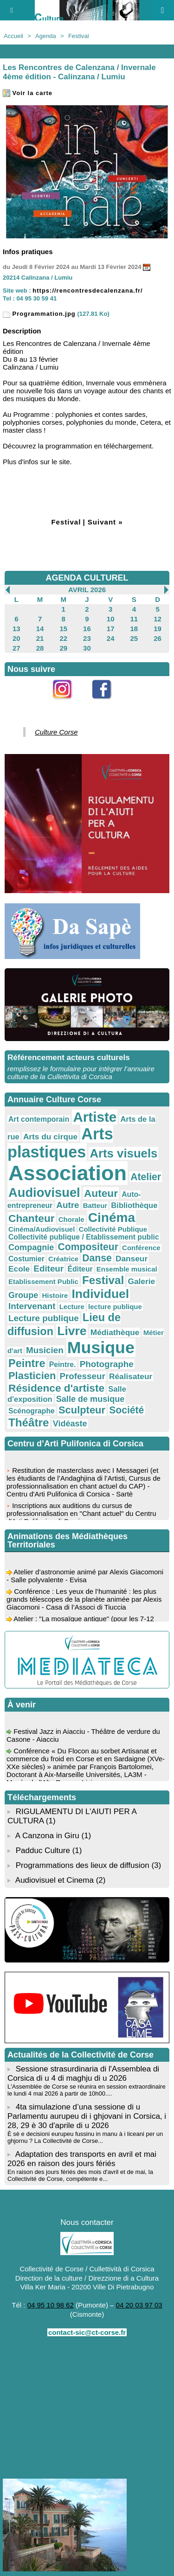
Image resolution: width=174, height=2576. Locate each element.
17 (111, 629)
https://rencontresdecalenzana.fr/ (87, 290)
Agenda (45, 35)
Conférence (141, 1248)
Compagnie (31, 1247)
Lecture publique (43, 1318)
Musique (101, 1347)
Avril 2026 (87, 590)
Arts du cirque (50, 1136)
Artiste (94, 1117)
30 (87, 648)
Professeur (82, 1376)
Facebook (106, 704)
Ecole (19, 1268)
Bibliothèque (134, 1205)
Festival (78, 35)
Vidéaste (70, 1423)
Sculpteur (81, 1410)
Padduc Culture (43, 1850)
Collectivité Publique (113, 1229)
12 (157, 619)
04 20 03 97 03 (139, 2305)
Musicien (45, 1350)
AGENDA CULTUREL (87, 577)
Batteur (95, 1205)
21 (40, 638)
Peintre (26, 1363)
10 (111, 619)
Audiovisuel (44, 1192)
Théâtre (28, 1422)
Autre (67, 1205)
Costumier (26, 1259)
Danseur (132, 1258)
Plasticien (32, 1375)
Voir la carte (27, 92)
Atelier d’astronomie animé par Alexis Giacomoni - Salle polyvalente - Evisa (84, 1577)
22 (63, 638)
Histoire (55, 1295)
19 (157, 629)
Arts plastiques (60, 1143)
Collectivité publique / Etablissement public (83, 1237)
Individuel (100, 1294)
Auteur (101, 1193)
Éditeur (79, 1269)
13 (16, 629)
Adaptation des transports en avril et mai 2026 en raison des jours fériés (81, 2159)
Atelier (145, 1176)
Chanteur (31, 1218)
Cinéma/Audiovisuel (41, 1229)
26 (157, 638)
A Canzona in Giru (47, 1835)
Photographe (107, 1364)
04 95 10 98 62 (50, 2305)
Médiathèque (115, 1332)
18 (134, 629)
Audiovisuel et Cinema (55, 1880)
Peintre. (62, 1364)
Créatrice (63, 1259)
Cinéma (111, 1217)
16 (87, 629)
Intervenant (32, 1306)
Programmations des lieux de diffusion (82, 1865)
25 (134, 638)
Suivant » (105, 522)
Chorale (71, 1219)
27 (16, 648)
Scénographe (31, 1411)
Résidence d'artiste (56, 1388)
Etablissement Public (43, 1281)
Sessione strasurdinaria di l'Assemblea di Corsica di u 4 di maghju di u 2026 (83, 2074)
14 (40, 629)
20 (16, 638)
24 (111, 638)
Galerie (141, 1281)
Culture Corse (56, 732)
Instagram (67, 704)
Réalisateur (130, 1376)
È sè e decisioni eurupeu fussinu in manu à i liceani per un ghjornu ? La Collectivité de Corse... (85, 2137)
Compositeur (88, 1246)
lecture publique (115, 1306)
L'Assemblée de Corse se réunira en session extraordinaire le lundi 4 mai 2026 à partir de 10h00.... (86, 2090)
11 (134, 619)
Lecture (71, 1306)
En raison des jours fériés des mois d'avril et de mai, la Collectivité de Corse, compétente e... (80, 2175)
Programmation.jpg (39, 313)
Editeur (48, 1268)
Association (67, 1173)
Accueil (13, 35)
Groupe (23, 1295)
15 (63, 629)
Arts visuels (123, 1153)
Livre (71, 1331)
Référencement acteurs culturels (68, 1057)
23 (87, 638)
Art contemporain (38, 1119)
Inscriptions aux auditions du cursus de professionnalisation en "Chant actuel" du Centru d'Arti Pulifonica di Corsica (81, 1515)
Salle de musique (90, 1399)
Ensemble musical (127, 1269)
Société (126, 1410)
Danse (96, 1258)
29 (63, 648)
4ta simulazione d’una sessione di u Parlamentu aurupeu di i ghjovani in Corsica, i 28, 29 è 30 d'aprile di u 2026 (86, 2116)
